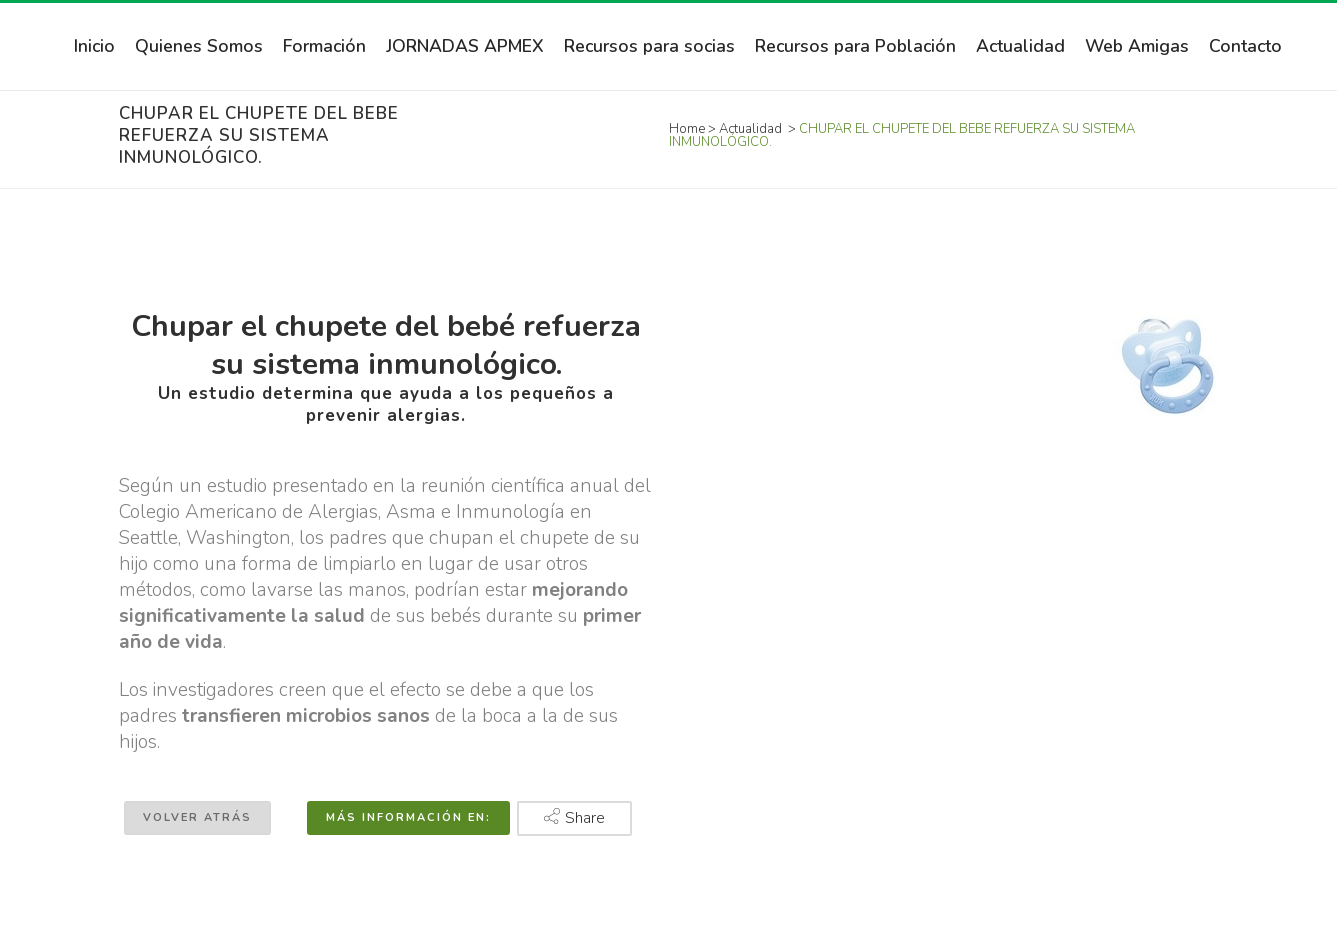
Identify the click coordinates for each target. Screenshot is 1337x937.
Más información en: (408, 817)
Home (687, 129)
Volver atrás (197, 817)
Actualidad (750, 129)
